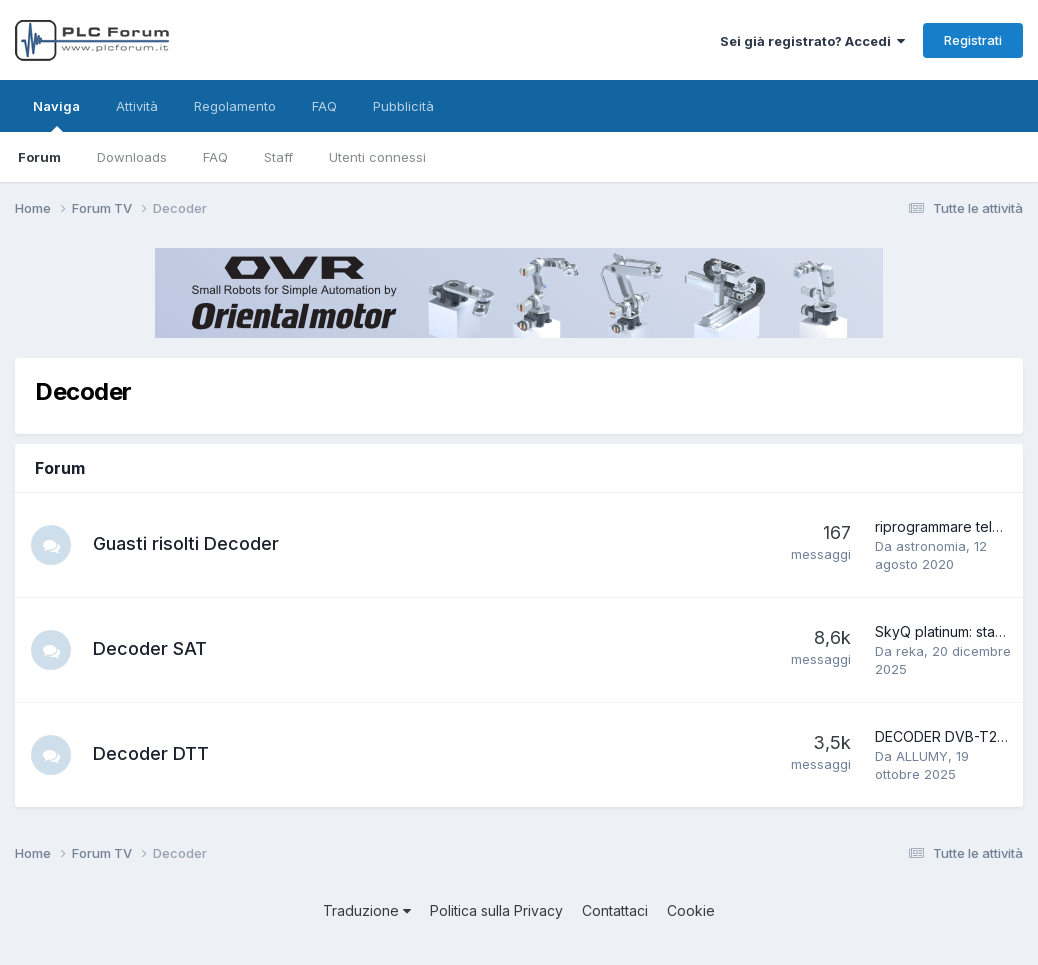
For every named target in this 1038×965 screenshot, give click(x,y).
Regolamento (235, 106)
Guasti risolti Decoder (186, 543)
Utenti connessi (377, 157)
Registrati (973, 40)
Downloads (132, 157)
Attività (137, 106)
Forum (39, 157)
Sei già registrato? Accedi (812, 41)
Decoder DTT (151, 753)
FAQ (215, 157)
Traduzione (367, 910)
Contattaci (615, 910)
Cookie (691, 910)
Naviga (56, 115)
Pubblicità (403, 106)
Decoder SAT (150, 648)
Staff (278, 157)
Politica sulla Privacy (496, 910)
